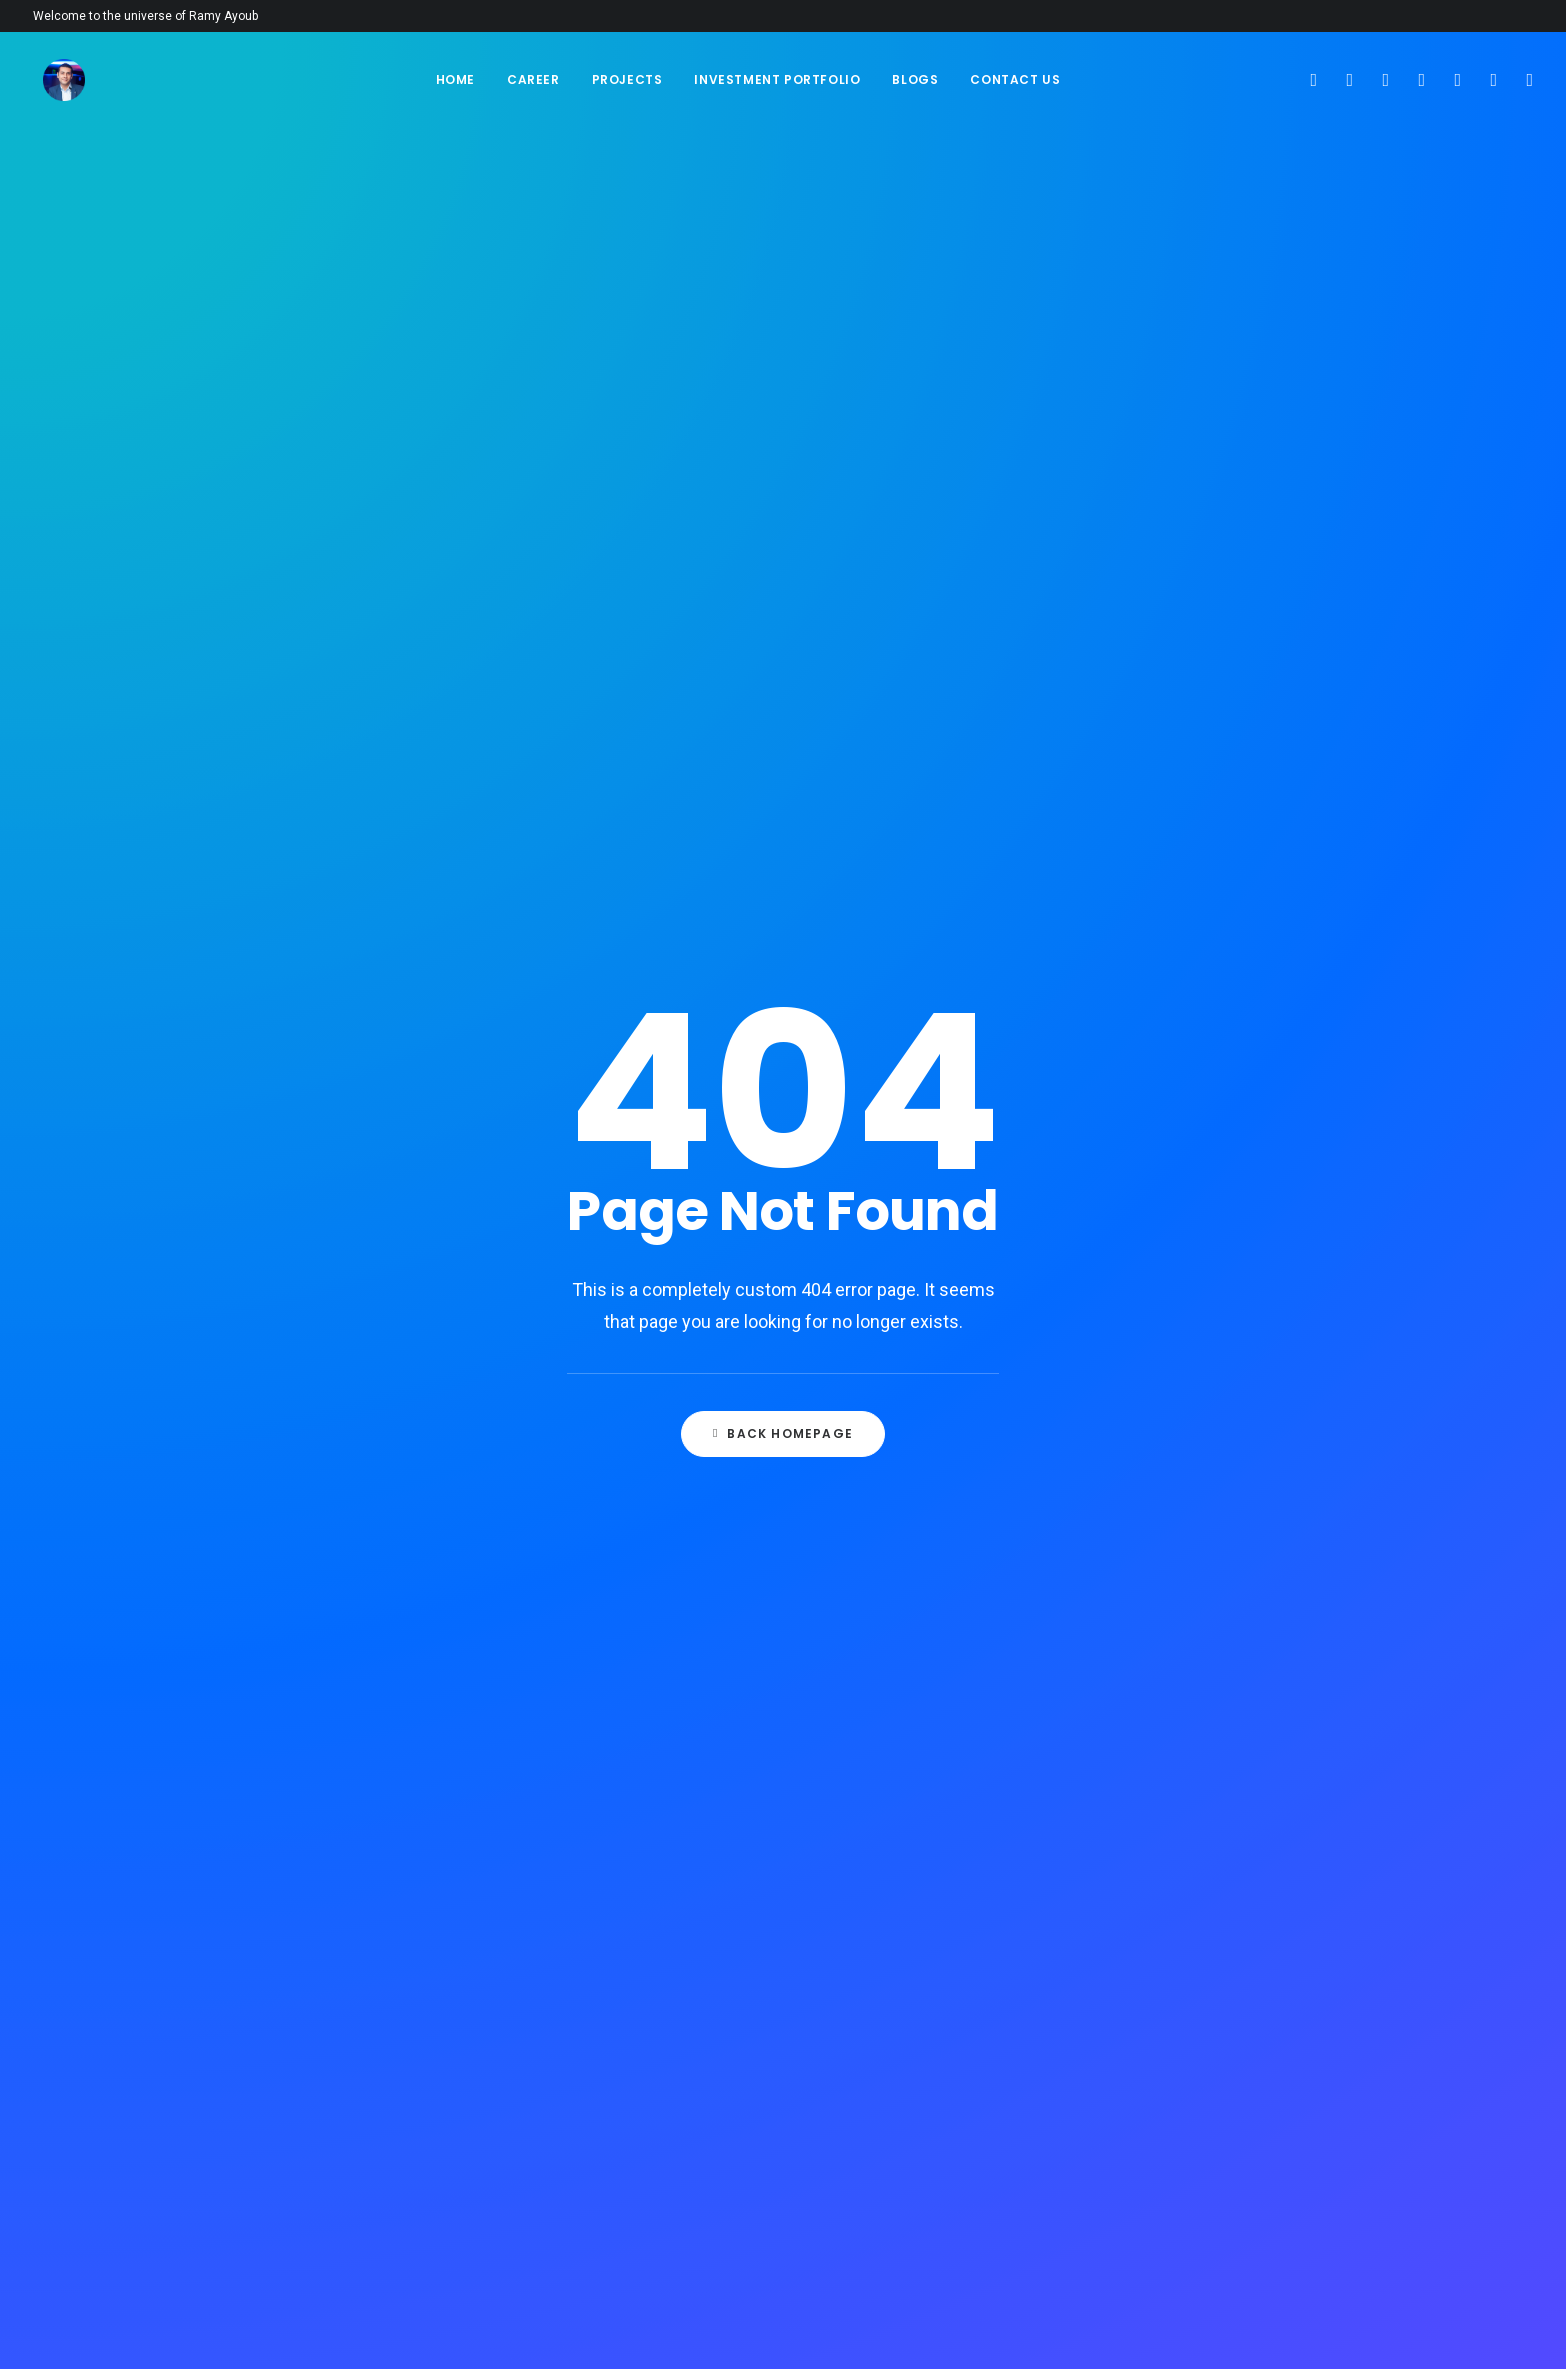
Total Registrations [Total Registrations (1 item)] (1188, 2063)
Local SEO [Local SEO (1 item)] (1157, 1621)
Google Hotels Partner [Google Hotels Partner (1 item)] (1198, 1339)
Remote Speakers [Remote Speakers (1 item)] (1268, 1781)
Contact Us (1015, 79)
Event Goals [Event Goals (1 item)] (1265, 1134)
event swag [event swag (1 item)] (1281, 1198)
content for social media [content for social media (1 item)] (1204, 1070)
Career (533, 79)
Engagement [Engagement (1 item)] (1165, 1134)
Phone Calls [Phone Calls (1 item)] (1286, 1653)
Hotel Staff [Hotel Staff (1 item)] (1163, 1544)
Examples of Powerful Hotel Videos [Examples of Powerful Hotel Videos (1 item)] (1215, 1237)
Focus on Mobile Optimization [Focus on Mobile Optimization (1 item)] (1218, 1275)
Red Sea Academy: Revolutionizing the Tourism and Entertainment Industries (932, 973)
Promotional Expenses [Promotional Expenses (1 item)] (1197, 1717)
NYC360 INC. (325, 2329)
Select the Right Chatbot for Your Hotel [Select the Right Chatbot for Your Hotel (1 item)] (1216, 1820)
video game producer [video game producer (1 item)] (1192, 2127)
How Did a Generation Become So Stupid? (630, 1001)
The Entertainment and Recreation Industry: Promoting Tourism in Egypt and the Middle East (931, 1050)
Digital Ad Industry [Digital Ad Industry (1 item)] (1186, 1102)
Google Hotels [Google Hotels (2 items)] (1172, 1307)
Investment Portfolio (777, 79)
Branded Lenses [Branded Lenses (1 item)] (1175, 1006)
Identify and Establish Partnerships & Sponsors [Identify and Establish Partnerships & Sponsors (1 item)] (1205, 1583)
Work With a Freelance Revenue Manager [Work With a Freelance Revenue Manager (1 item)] (1221, 2166)
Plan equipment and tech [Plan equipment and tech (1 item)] (1204, 1685)
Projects (627, 79)
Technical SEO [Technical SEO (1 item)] (1169, 2031)
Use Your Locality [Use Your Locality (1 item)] (1182, 2095)
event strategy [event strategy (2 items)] (1174, 1198)
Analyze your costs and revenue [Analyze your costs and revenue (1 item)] (1226, 942)
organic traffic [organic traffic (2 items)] (1175, 1653)
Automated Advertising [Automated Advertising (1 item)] (1198, 974)
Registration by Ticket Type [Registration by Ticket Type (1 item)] (1210, 1749)
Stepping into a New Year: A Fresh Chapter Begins (630, 1072)
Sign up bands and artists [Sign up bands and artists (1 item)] (1207, 1890)
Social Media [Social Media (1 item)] (1165, 1922)
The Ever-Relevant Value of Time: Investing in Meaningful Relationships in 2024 (628, 919)
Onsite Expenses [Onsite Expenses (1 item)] (1261, 1621)
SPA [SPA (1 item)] (1240, 1922)
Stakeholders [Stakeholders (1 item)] (1169, 1954)
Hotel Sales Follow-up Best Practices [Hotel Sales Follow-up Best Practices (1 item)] (1212, 1506)
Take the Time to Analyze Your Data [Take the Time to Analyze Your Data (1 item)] (1218, 1993)
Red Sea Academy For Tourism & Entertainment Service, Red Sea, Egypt (928, 1126)
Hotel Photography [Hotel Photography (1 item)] (1189, 1467)
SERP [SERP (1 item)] (1142, 1858)
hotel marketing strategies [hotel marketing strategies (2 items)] (1212, 1435)
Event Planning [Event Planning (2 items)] (1174, 1166)
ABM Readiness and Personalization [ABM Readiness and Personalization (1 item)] (1184, 904)
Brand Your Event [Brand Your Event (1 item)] (1181, 1038)
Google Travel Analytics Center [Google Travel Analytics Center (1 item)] (1224, 1371)
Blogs (915, 79)
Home (455, 79)
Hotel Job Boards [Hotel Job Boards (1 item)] (1181, 1403)
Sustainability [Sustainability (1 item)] (1281, 1954)
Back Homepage (783, 608)
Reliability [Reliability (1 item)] (1159, 1781)
